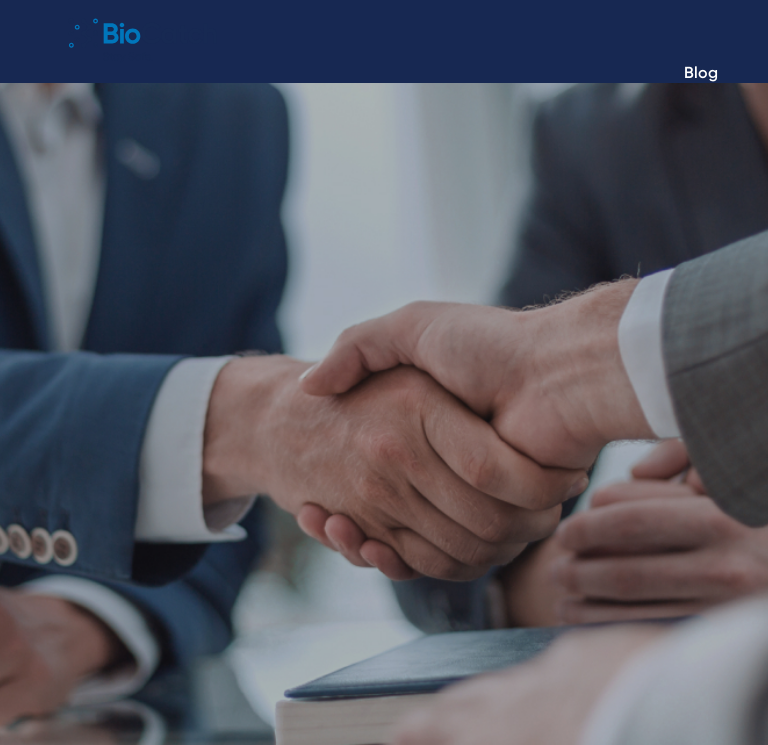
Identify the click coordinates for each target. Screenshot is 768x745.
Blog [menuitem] (701, 73)
